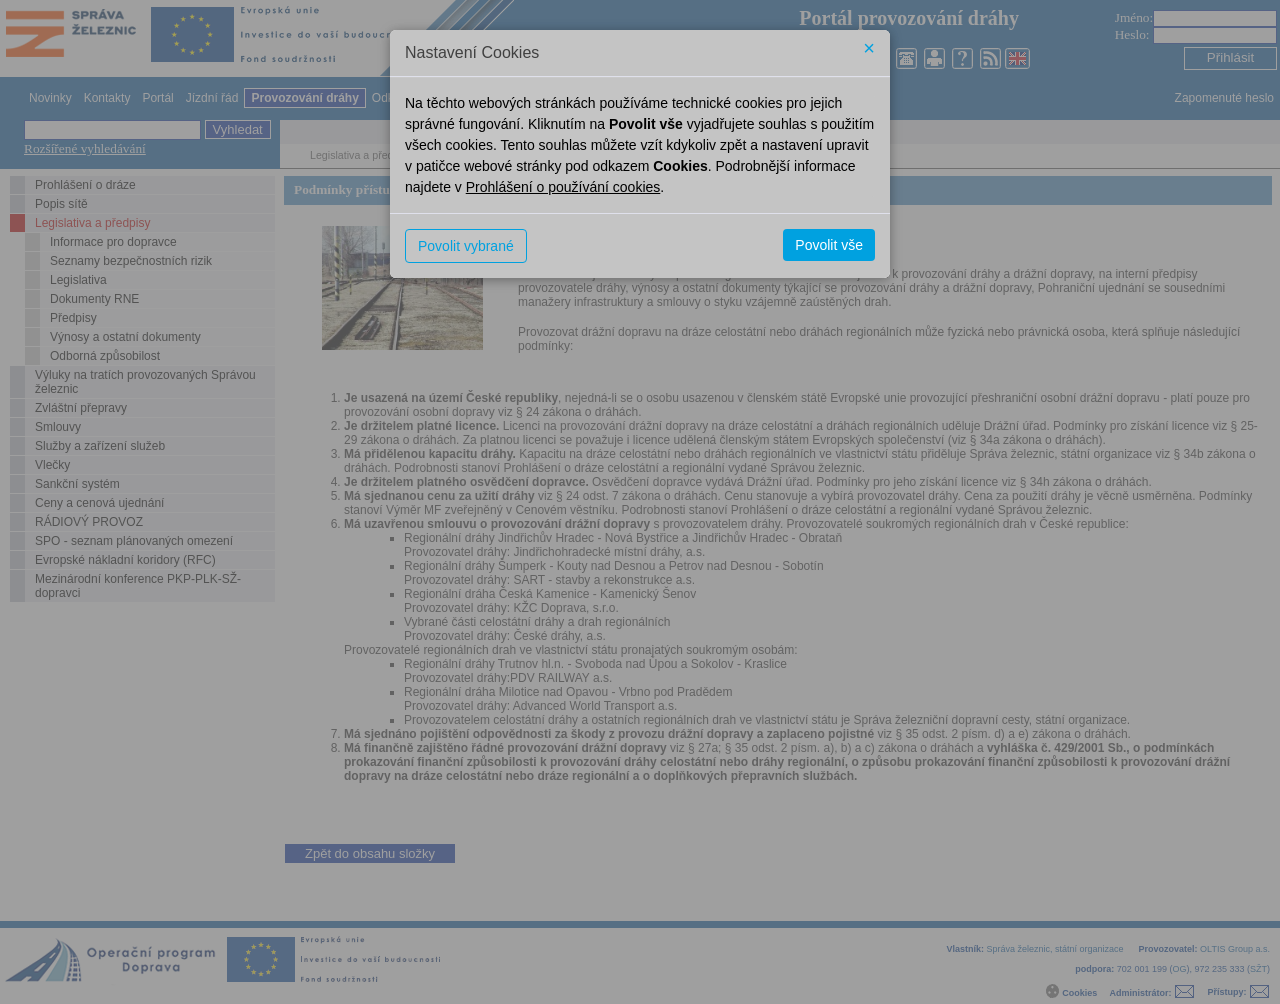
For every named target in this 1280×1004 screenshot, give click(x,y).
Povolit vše (829, 245)
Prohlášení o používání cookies (563, 187)
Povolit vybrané (466, 246)
